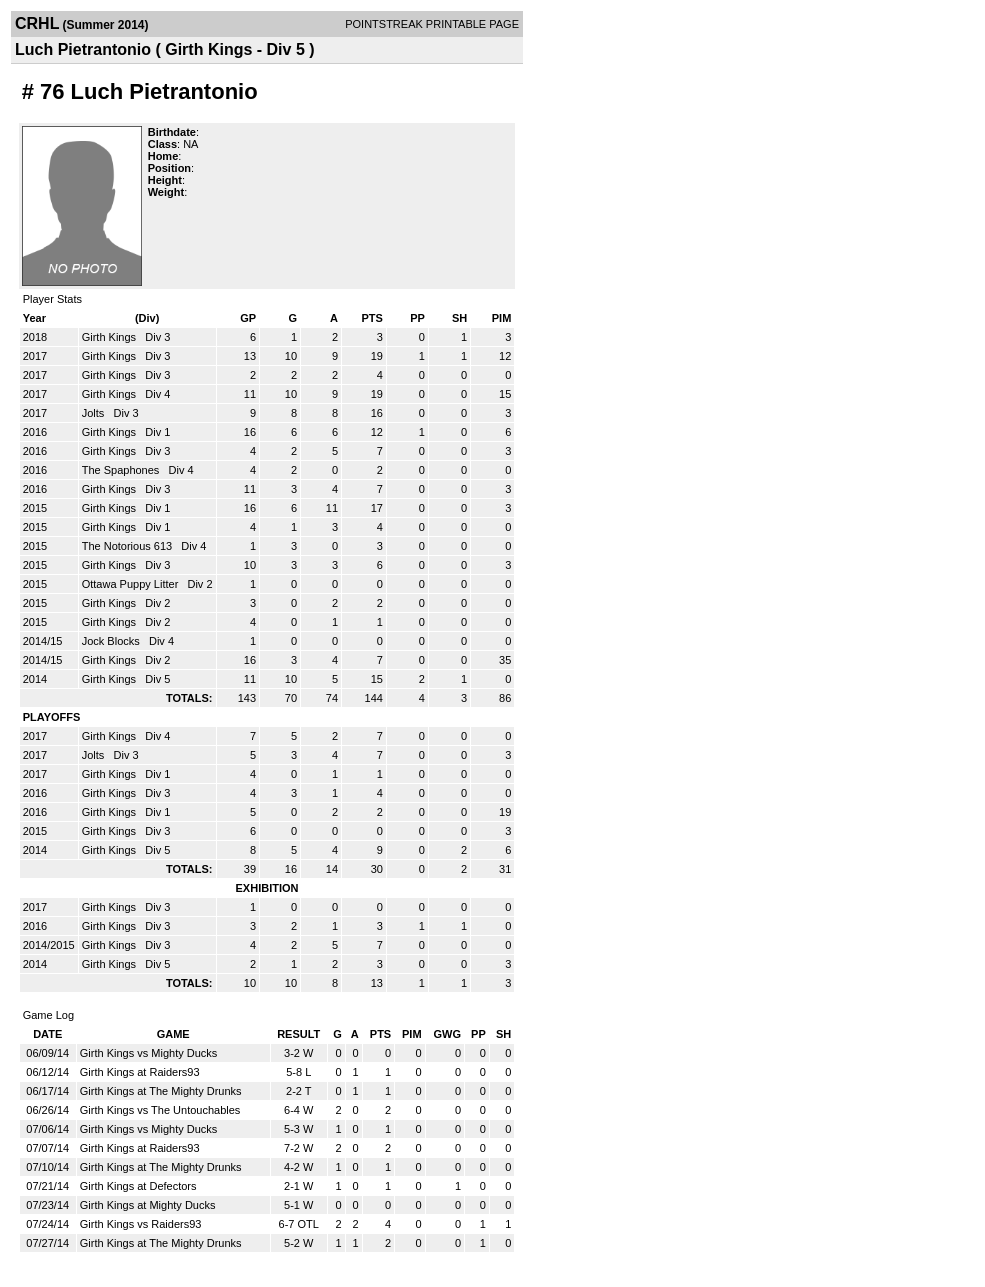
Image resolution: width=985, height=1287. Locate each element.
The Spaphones (122, 470)
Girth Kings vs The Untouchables (160, 1110)
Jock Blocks (112, 641)
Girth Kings (110, 337)
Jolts (95, 413)
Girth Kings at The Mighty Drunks (161, 1091)
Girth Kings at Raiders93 (140, 1072)
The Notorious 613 (129, 546)
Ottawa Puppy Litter (132, 584)
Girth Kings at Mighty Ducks (148, 1205)
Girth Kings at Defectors (138, 1186)
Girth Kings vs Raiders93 (141, 1224)
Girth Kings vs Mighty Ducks (149, 1053)
